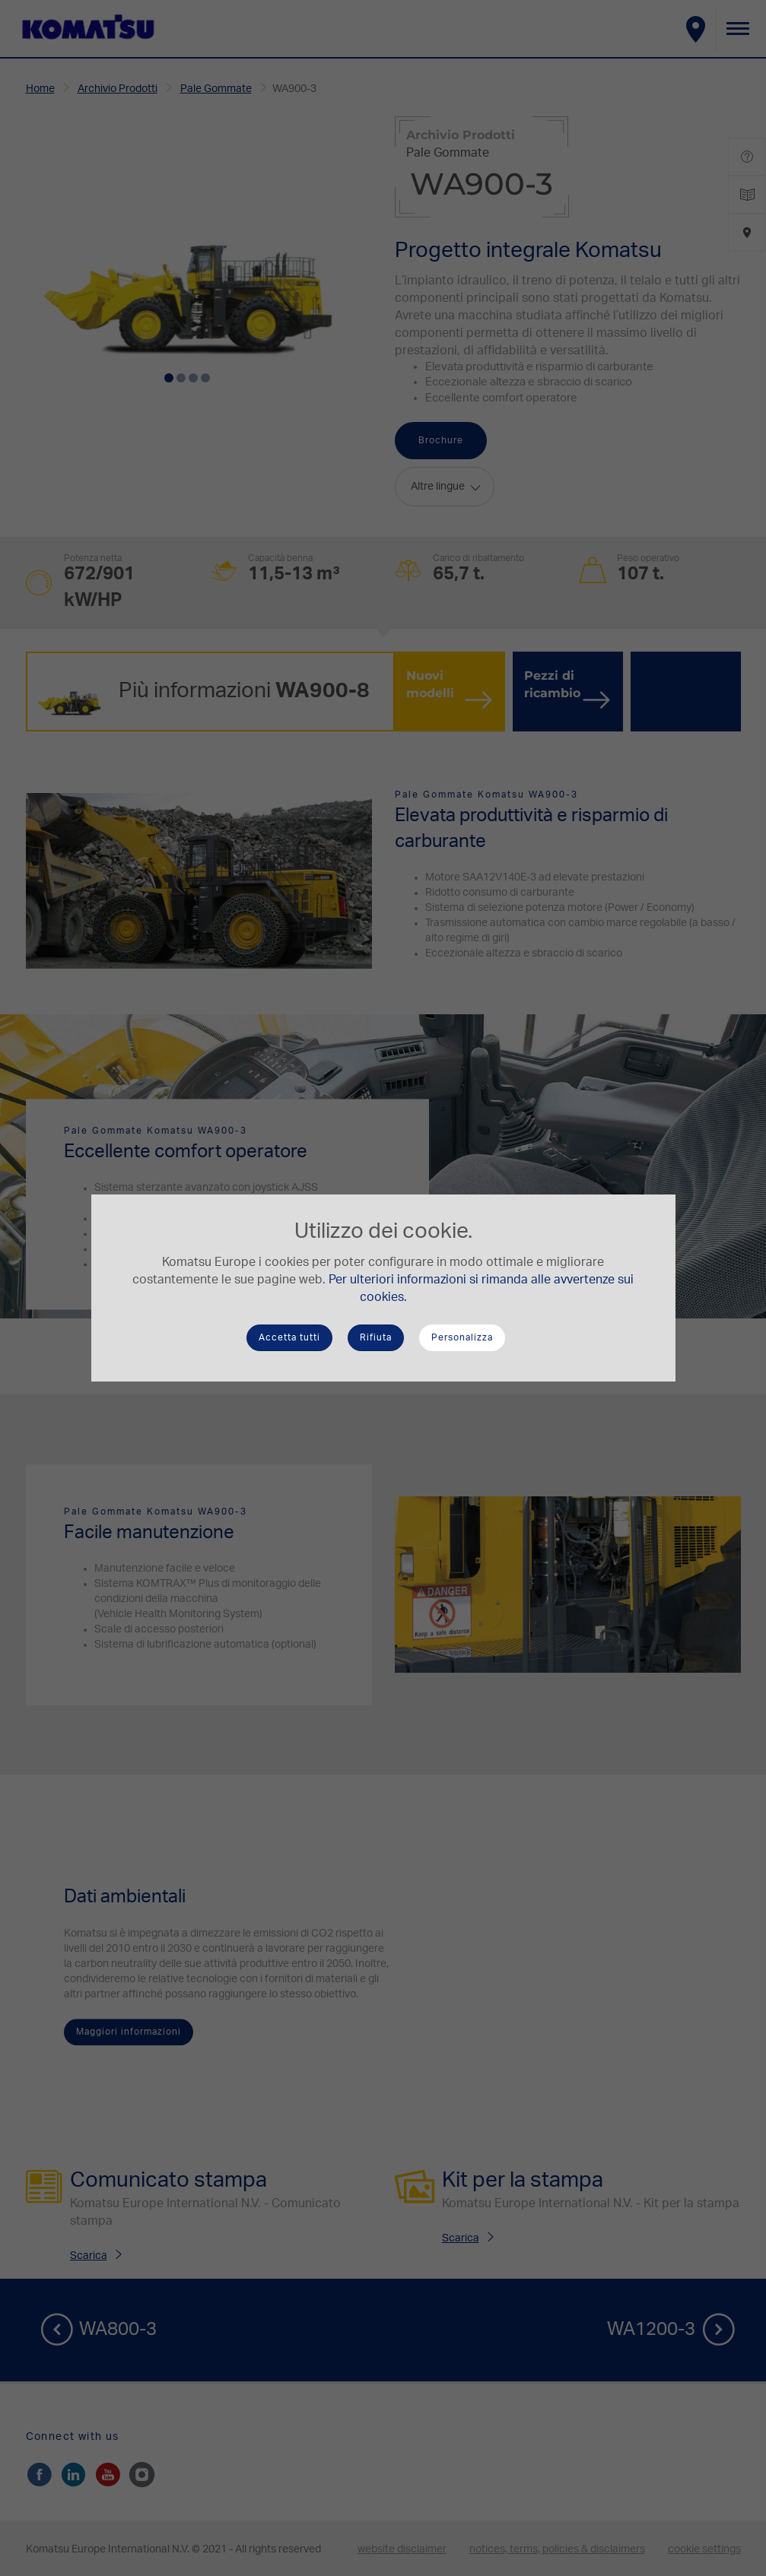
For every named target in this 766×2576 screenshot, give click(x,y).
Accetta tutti (289, 1337)
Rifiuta (376, 1337)
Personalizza (462, 1337)
